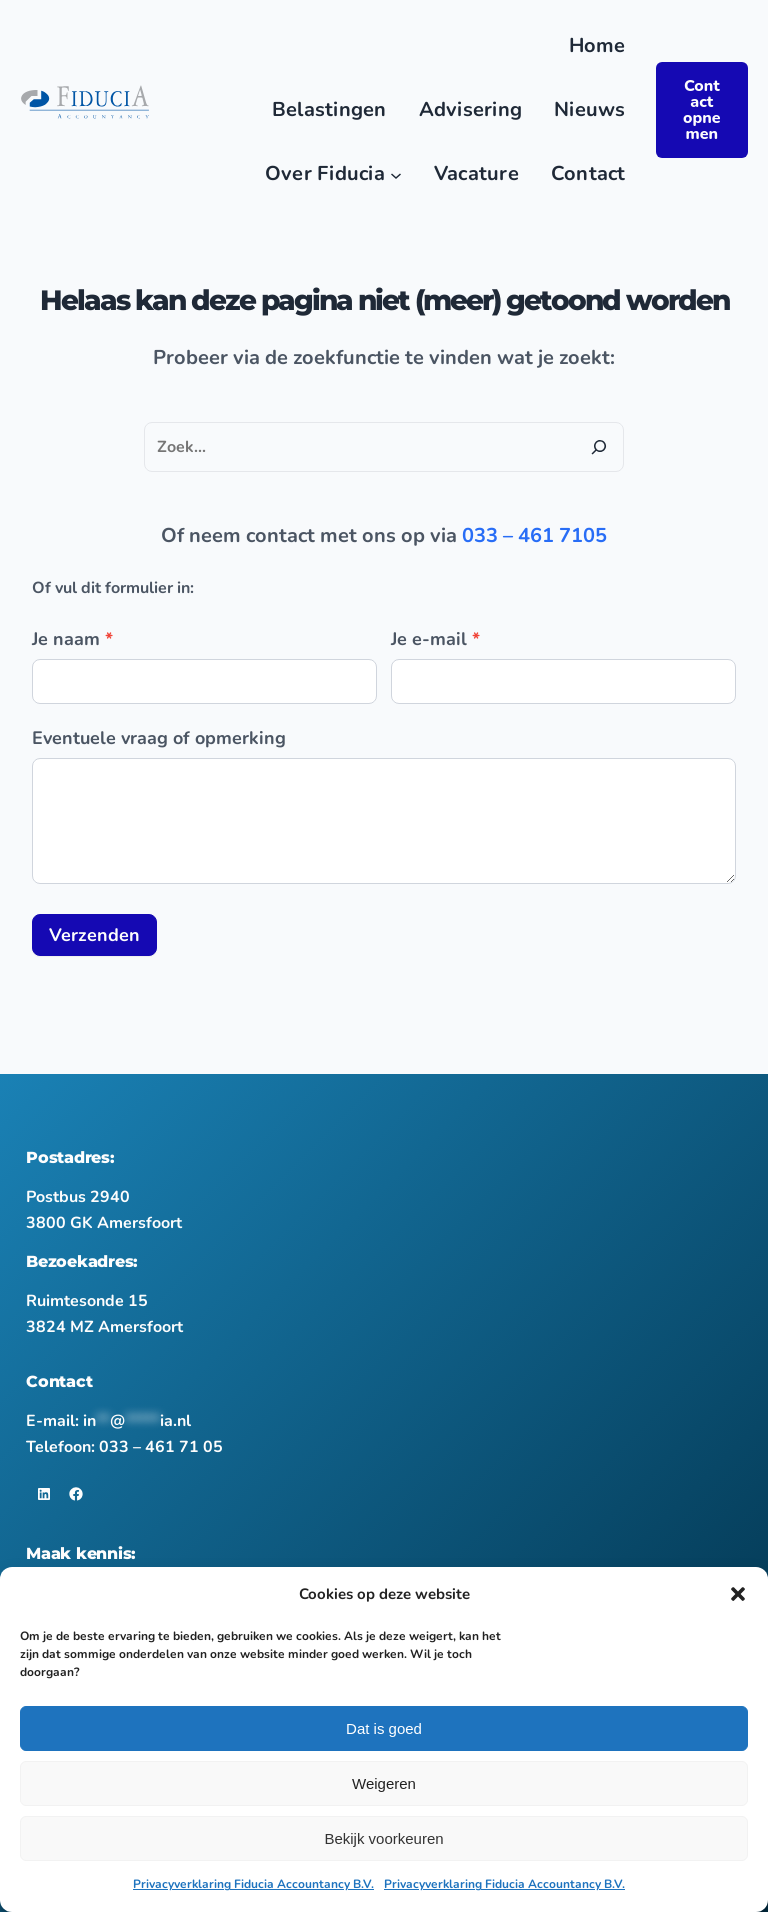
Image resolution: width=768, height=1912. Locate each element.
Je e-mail (435, 639)
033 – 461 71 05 (161, 1447)
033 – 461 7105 (534, 535)
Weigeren (384, 1783)
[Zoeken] (599, 447)
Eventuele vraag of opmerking (159, 738)
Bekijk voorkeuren (383, 1838)
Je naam (72, 639)
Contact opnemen (702, 110)
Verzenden (94, 935)
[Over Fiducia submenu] (396, 174)
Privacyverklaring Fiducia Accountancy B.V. (253, 1884)
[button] (738, 1594)
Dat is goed (384, 1728)
